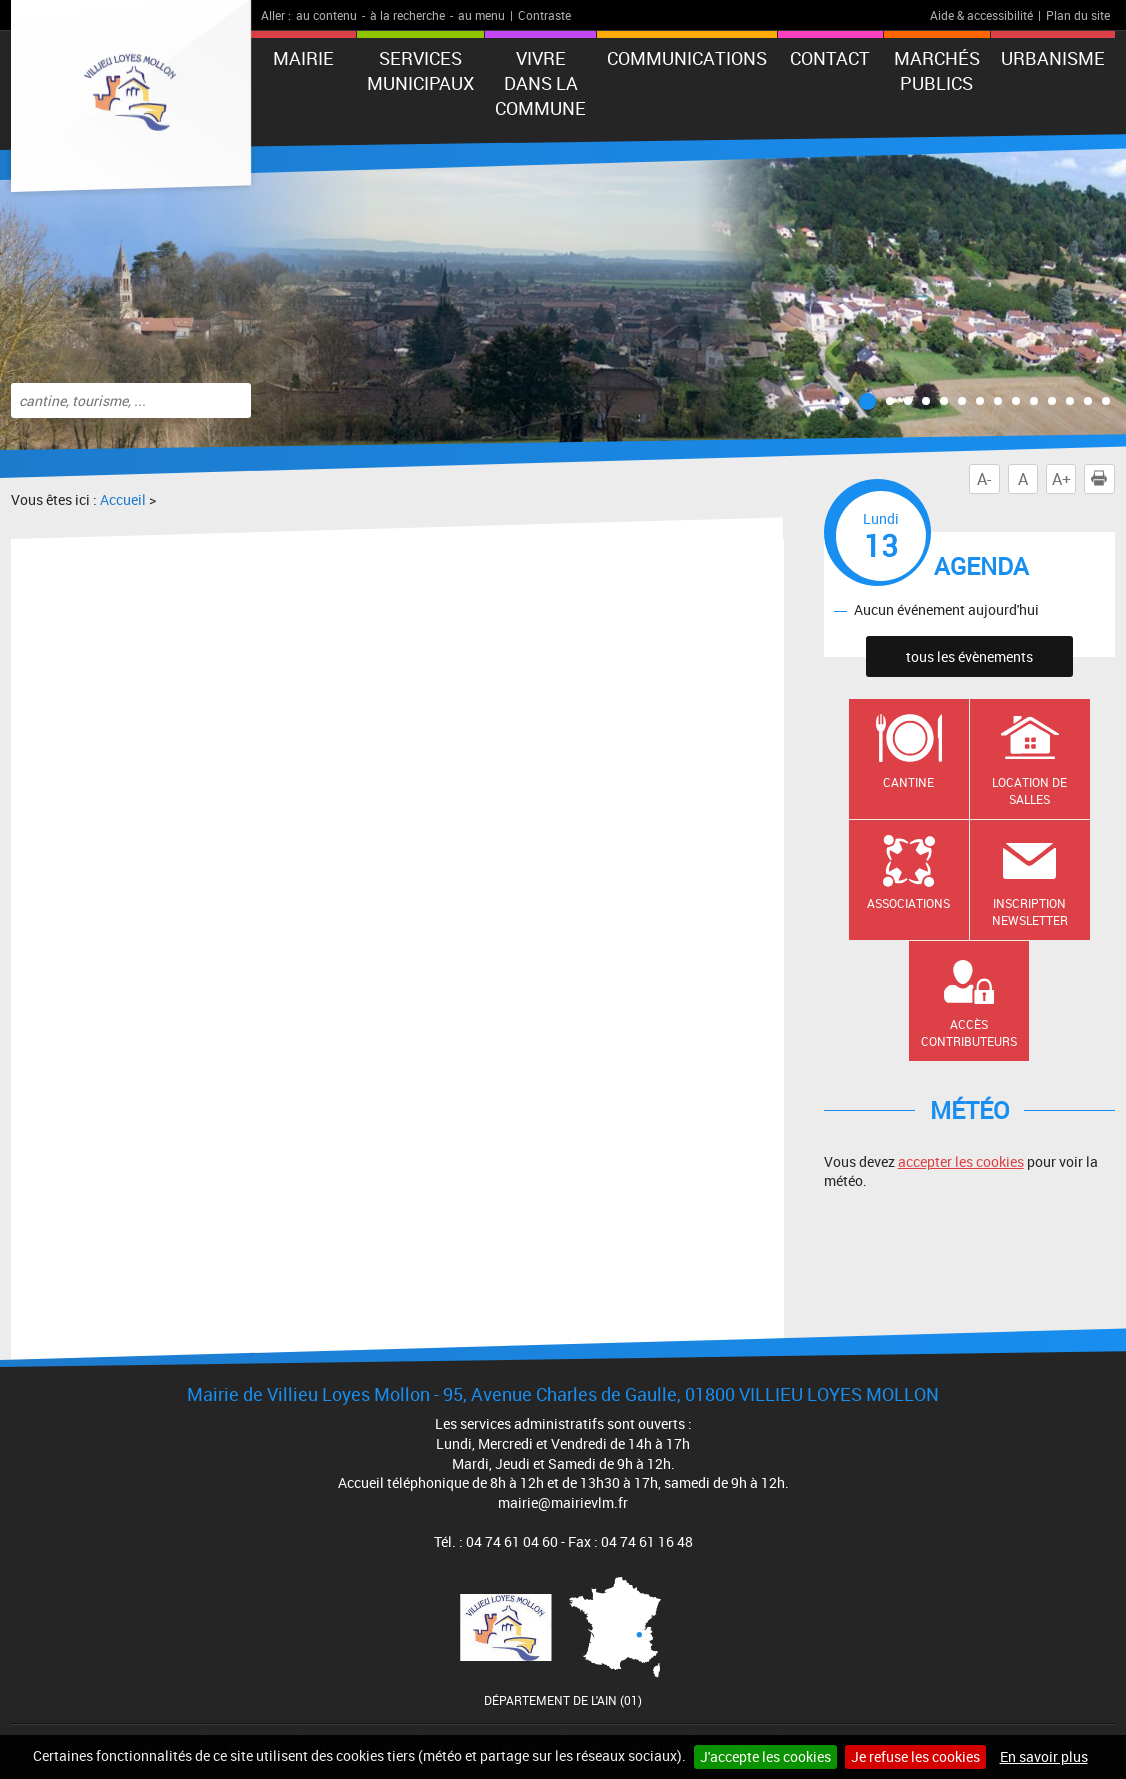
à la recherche (407, 15)
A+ (1061, 479)
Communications (687, 58)
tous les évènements (969, 656)
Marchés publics (937, 70)
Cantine (908, 782)
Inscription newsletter (1030, 911)
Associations (908, 903)
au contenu (326, 15)
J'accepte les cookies (765, 1756)
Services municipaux (420, 70)
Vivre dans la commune (540, 83)
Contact (830, 58)
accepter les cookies (961, 1161)
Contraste (544, 15)
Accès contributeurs (969, 1032)
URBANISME (1053, 58)
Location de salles (1029, 790)
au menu (481, 15)
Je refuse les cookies (915, 1756)
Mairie (303, 58)
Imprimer (1103, 479)
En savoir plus (1044, 1756)
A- (984, 479)
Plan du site (1078, 15)
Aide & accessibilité (981, 15)
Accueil (123, 499)
